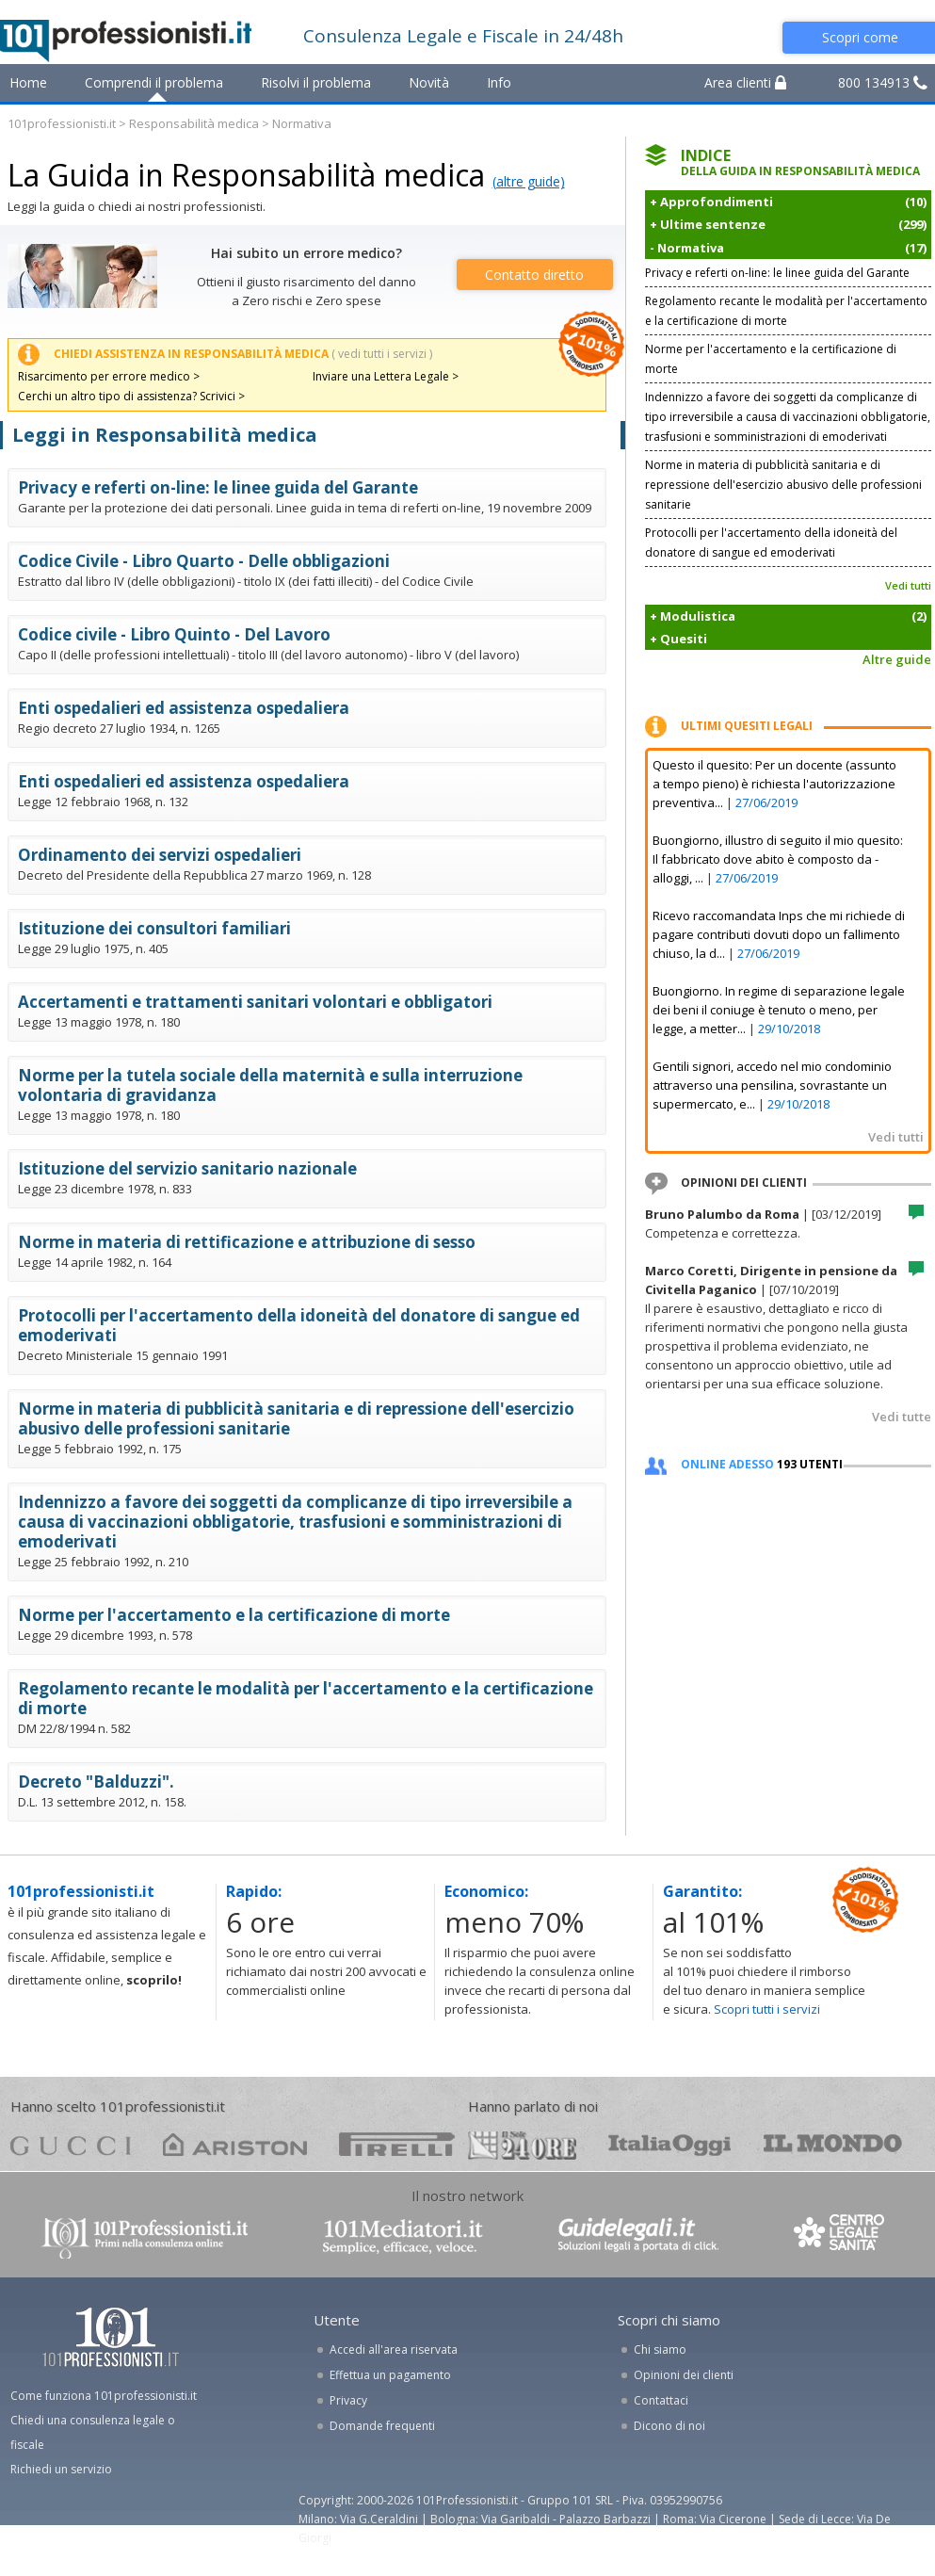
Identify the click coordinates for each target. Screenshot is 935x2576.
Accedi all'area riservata (394, 2349)
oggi (670, 2144)
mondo (833, 2144)
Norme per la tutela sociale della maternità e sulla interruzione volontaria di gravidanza (270, 1085)
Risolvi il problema (316, 82)
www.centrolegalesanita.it (841, 2236)
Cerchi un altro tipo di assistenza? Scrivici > (131, 396)
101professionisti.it (62, 123)
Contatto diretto (534, 275)
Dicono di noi (669, 2426)
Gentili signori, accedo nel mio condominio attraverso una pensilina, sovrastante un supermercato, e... (772, 1085)
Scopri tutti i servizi (767, 2009)
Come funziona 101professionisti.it (103, 2396)
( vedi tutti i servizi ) (381, 354)
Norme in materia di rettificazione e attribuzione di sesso (247, 1242)
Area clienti (745, 82)
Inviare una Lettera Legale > (386, 376)
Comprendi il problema (154, 82)
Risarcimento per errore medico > (109, 376)
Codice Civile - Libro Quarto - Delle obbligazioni (204, 561)
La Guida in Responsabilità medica (246, 174)
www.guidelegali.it (638, 2236)
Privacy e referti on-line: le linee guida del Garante (218, 487)
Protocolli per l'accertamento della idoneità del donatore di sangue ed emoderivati (299, 1325)
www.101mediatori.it (403, 2236)
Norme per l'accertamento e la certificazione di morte (234, 1615)
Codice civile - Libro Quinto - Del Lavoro (174, 634)
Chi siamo (660, 2349)
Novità (429, 82)
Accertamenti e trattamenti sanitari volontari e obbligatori (255, 1002)
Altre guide (896, 659)
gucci (70, 2144)
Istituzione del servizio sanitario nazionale (187, 1168)
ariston (235, 2144)
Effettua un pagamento (390, 2375)
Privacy (348, 2400)
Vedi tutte (901, 1416)
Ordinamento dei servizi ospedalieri (159, 855)
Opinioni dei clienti (683, 2375)
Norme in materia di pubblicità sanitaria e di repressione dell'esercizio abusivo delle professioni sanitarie (296, 1418)
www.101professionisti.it (144, 2236)
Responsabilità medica (194, 123)
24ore (522, 2145)
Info (499, 82)
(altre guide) (528, 181)
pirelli (397, 2144)
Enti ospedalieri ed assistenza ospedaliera (183, 708)
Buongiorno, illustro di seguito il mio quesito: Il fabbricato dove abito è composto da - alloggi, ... (778, 859)
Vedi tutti (908, 585)
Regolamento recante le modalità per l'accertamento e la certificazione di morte (305, 1698)
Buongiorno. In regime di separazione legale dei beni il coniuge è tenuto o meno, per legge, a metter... (779, 1009)
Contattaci (661, 2400)
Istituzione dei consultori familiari (154, 928)
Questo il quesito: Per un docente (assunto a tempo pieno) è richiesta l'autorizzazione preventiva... (774, 783)
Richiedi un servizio (61, 2469)
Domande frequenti (382, 2426)
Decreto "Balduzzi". (96, 1781)
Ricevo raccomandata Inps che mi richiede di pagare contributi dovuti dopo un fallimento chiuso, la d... (779, 934)
